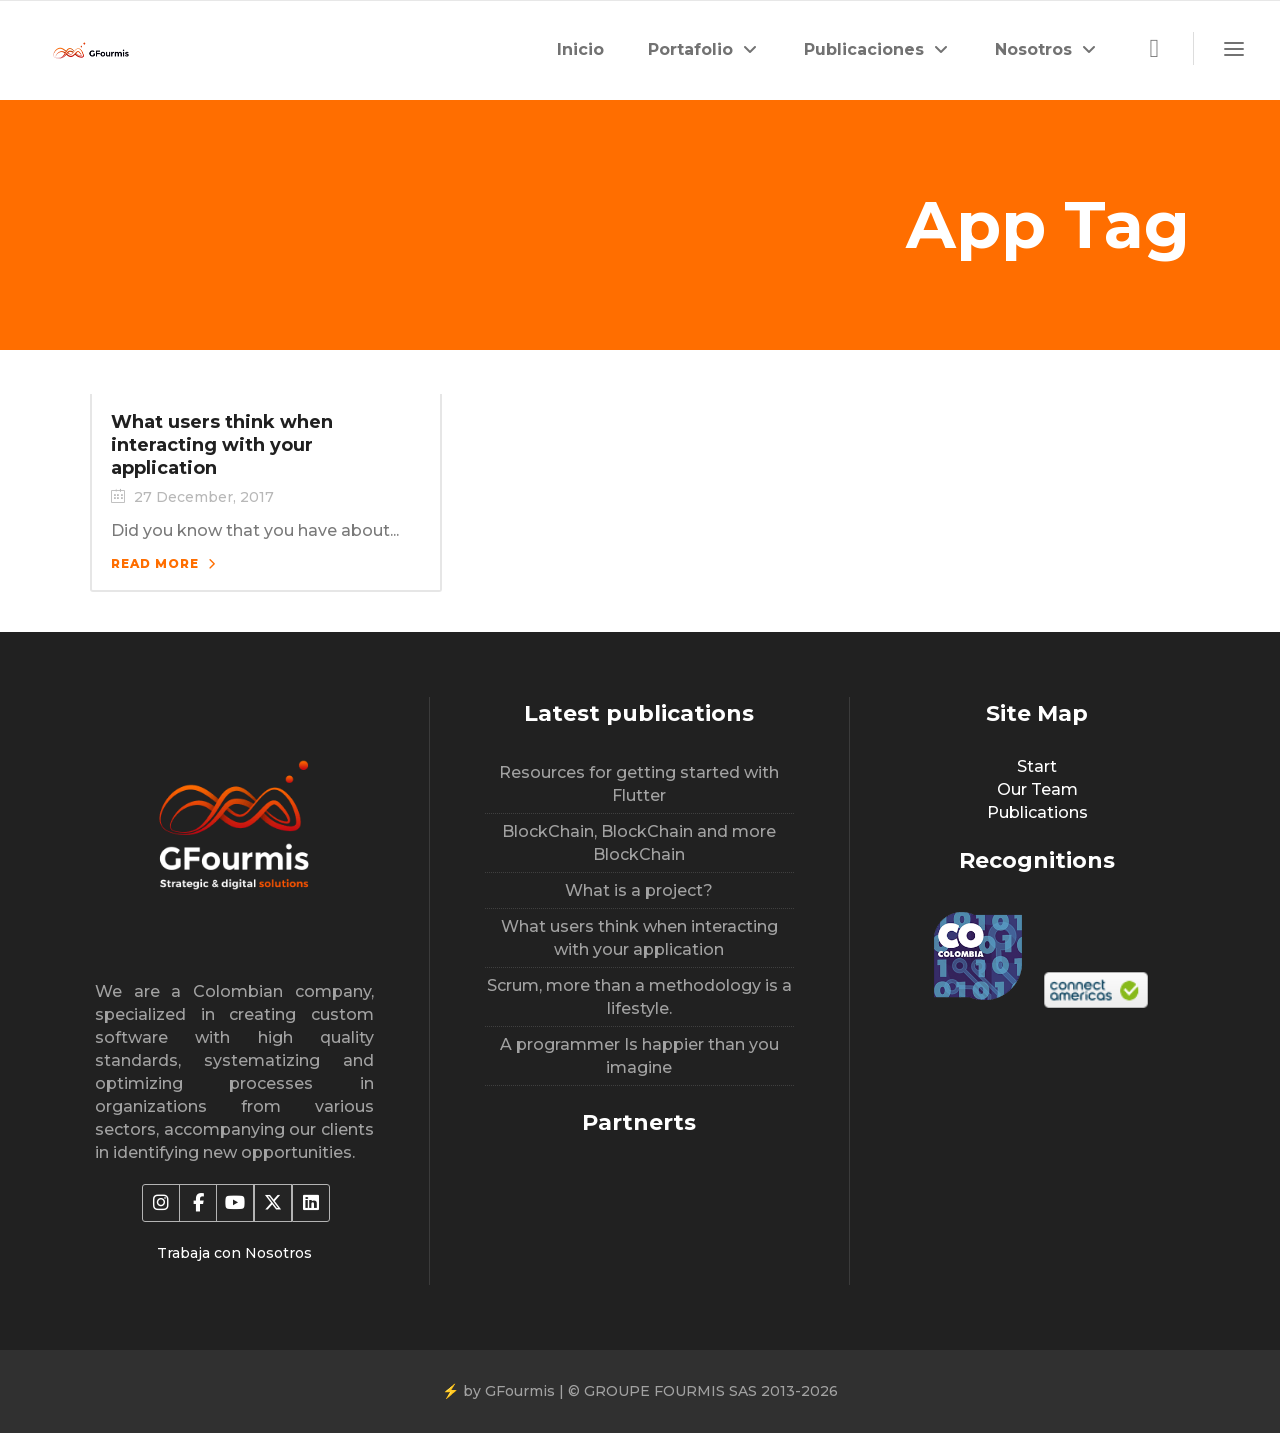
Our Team (1037, 789)
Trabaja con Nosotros (234, 1253)
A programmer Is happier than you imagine (639, 1056)
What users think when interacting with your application (222, 445)
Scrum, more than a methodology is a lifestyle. (639, 997)
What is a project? (639, 890)
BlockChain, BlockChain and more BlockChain (639, 843)
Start (1037, 766)
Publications (1037, 812)
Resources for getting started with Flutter (639, 784)
